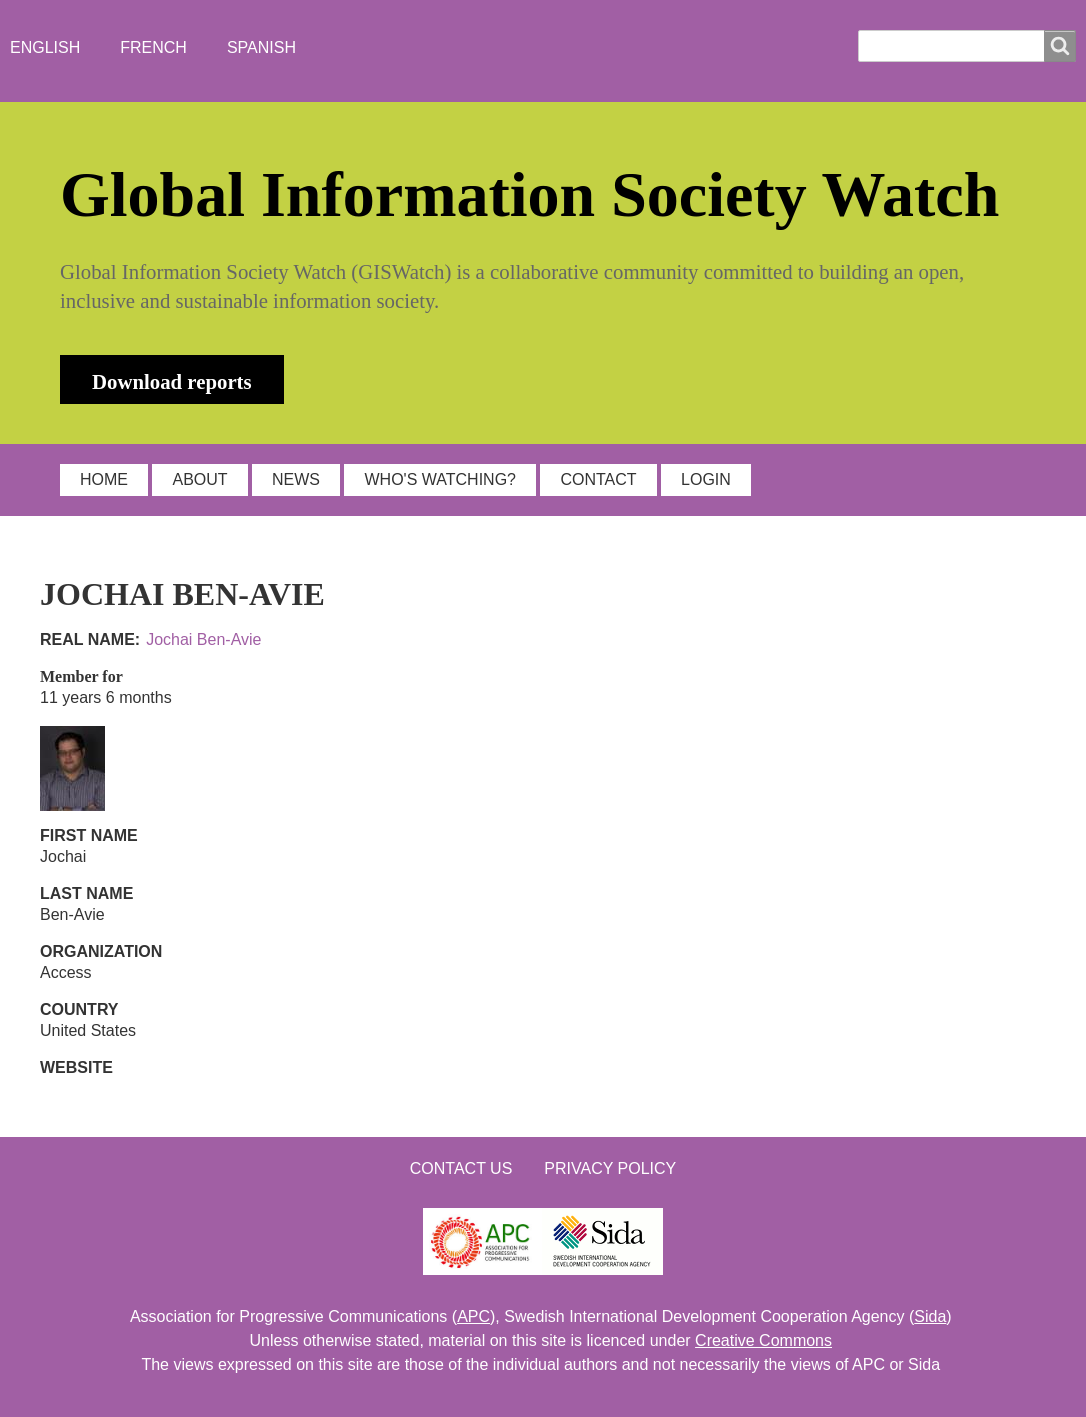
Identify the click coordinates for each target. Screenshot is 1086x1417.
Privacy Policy (610, 1168)
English (45, 47)
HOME (104, 479)
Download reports (172, 381)
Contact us (461, 1168)
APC (473, 1316)
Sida (930, 1316)
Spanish (261, 47)
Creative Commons (763, 1340)
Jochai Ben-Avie (203, 639)
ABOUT (199, 479)
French (153, 47)
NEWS (296, 479)
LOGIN (706, 479)
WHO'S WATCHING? (440, 479)
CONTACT (598, 479)
